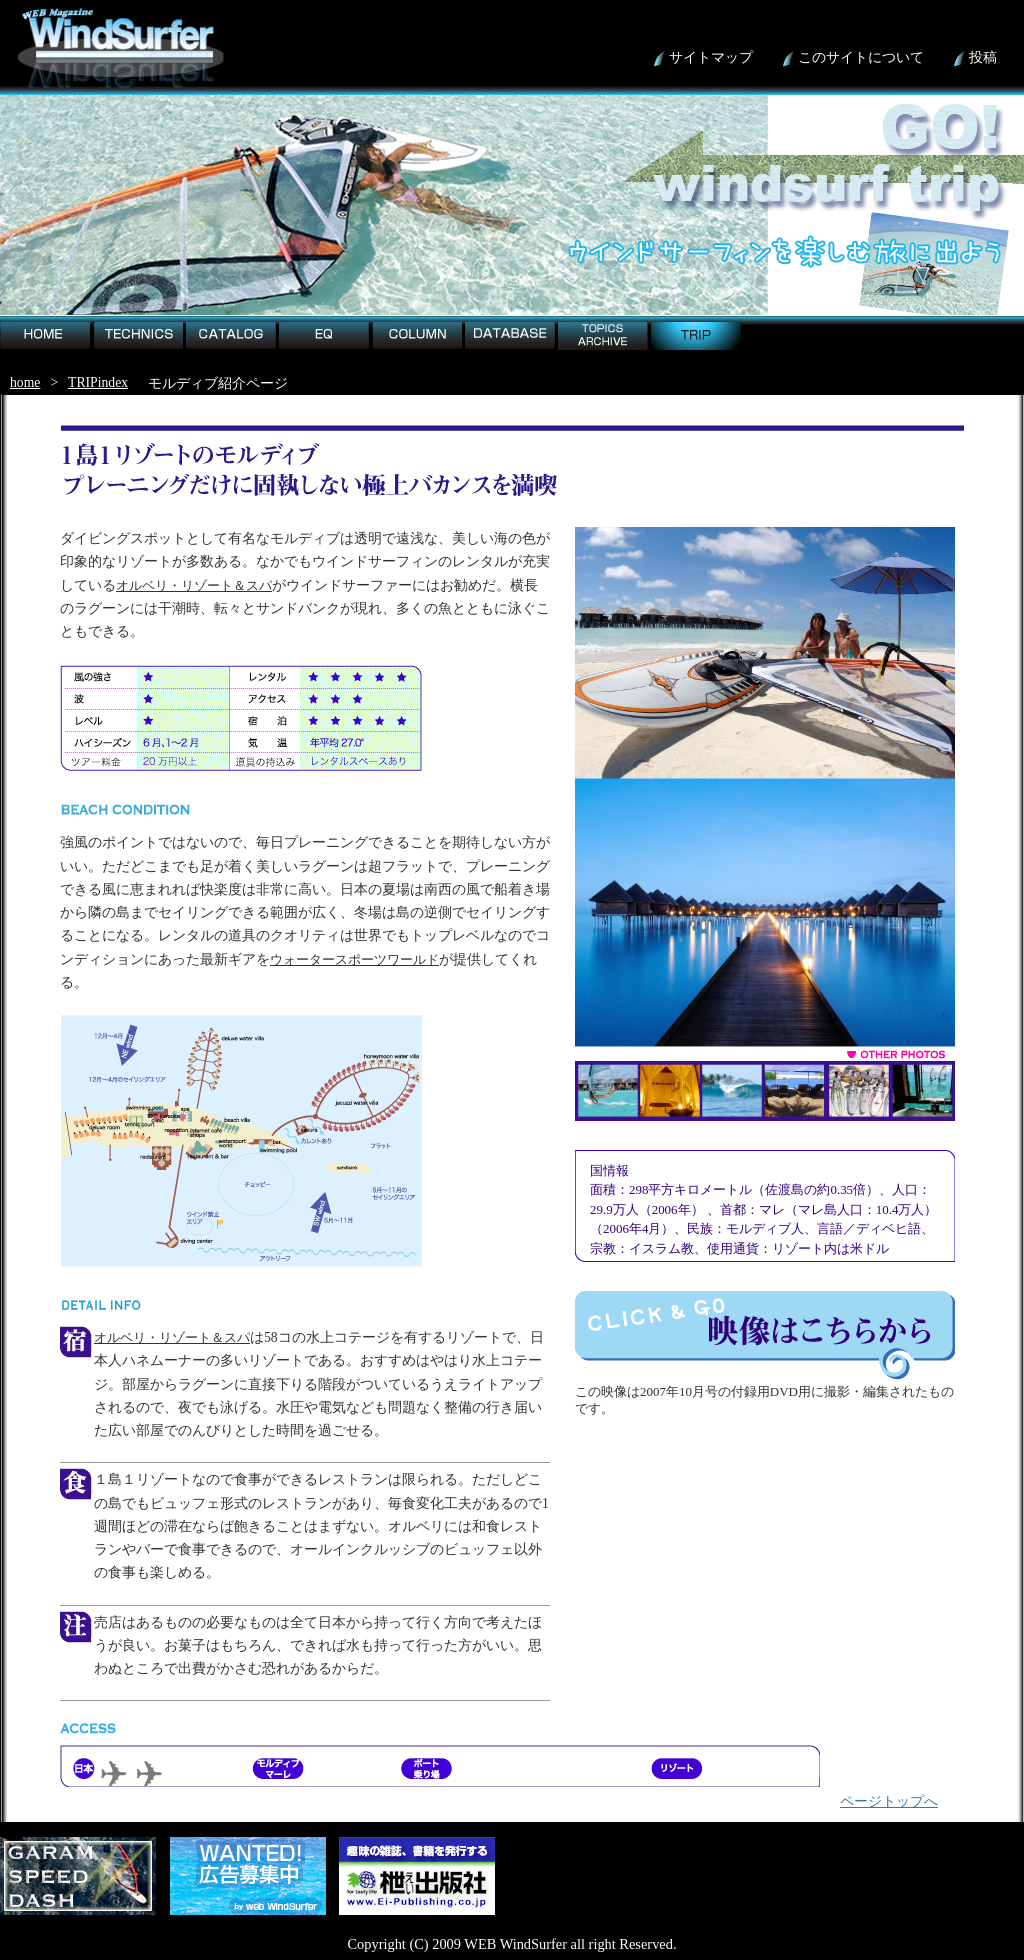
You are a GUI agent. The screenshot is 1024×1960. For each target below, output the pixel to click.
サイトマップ (711, 57)
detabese (475, 325)
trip (655, 325)
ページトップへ (889, 1801)
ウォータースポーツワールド (354, 959)
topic (564, 325)
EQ (283, 325)
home (6, 325)
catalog (194, 325)
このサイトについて (861, 57)
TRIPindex (98, 382)
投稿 (983, 57)
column (381, 325)
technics (103, 325)
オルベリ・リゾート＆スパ (194, 585)
